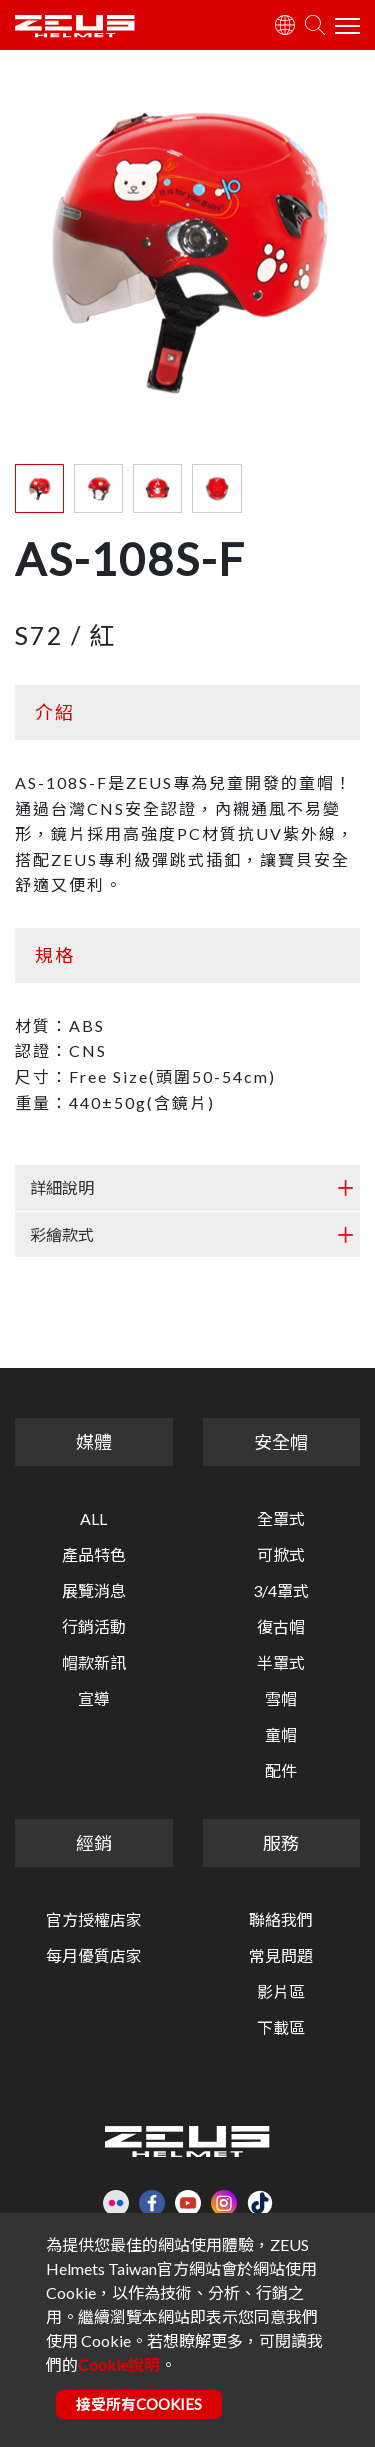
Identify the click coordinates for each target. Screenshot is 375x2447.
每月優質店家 (94, 1956)
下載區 (281, 2028)
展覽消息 (94, 1591)
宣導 (94, 1699)
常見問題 (281, 1956)
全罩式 (281, 1519)
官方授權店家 (94, 1920)
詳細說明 (62, 1187)
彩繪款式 (62, 1234)
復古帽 (281, 1627)
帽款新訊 (94, 1663)
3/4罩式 (281, 1591)
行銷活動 (94, 1627)
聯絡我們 (281, 1920)
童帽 (281, 1735)
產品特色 (94, 1555)
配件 (281, 1771)
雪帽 (281, 1699)
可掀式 (281, 1555)
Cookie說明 (119, 2364)
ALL (93, 1519)
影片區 (281, 1992)
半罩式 (281, 1663)
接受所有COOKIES (139, 2404)
